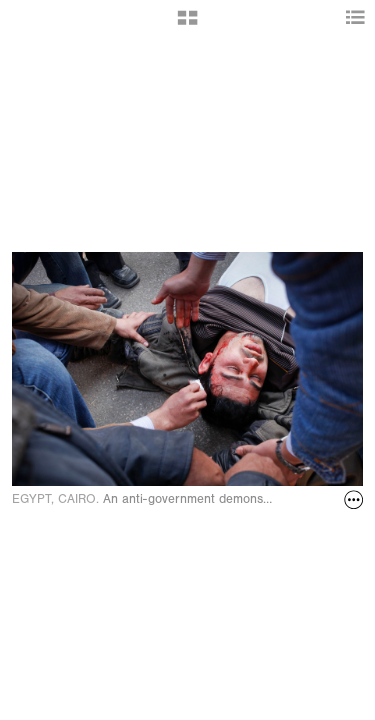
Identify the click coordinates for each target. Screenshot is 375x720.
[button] (187, 25)
